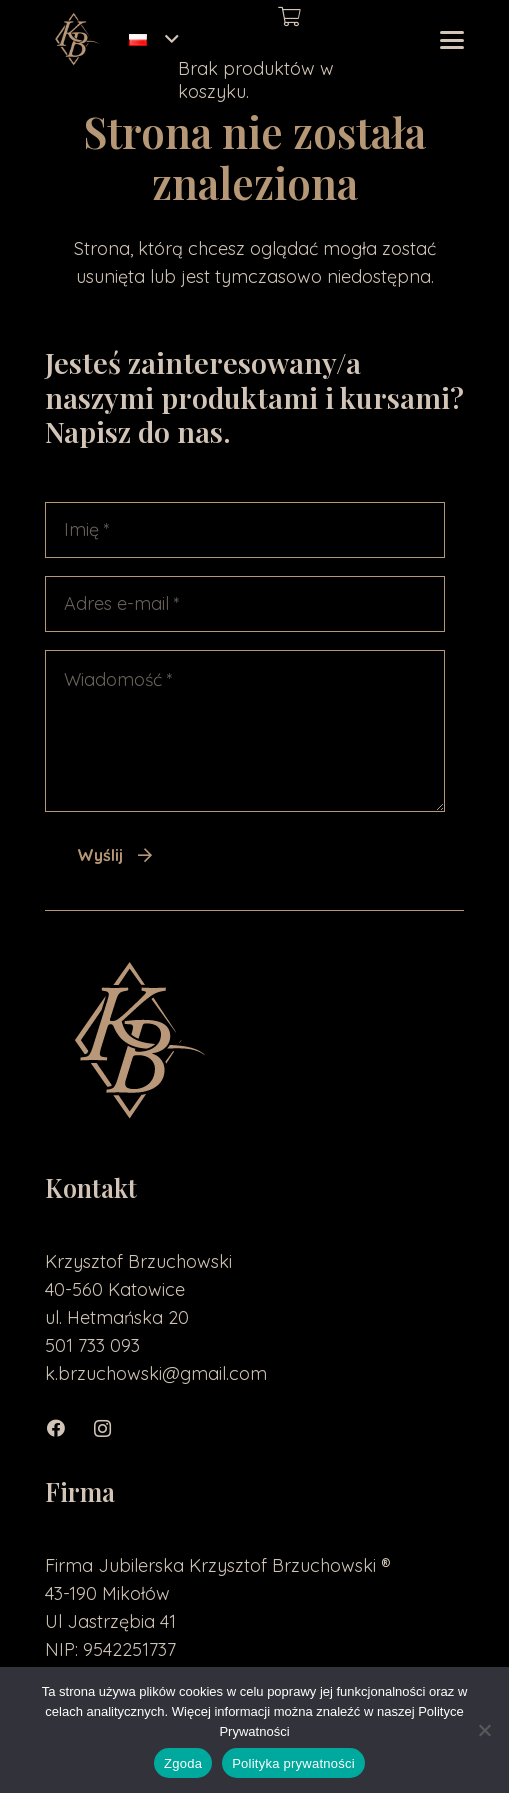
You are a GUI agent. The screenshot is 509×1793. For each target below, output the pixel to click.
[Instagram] (112, 1428)
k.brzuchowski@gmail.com (156, 1373)
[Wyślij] (116, 855)
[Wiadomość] (245, 731)
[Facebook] (67, 1428)
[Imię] (245, 530)
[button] (153, 40)
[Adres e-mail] (245, 604)
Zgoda (183, 1763)
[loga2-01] (75, 40)
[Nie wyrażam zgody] (484, 1730)
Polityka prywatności (293, 1763)
